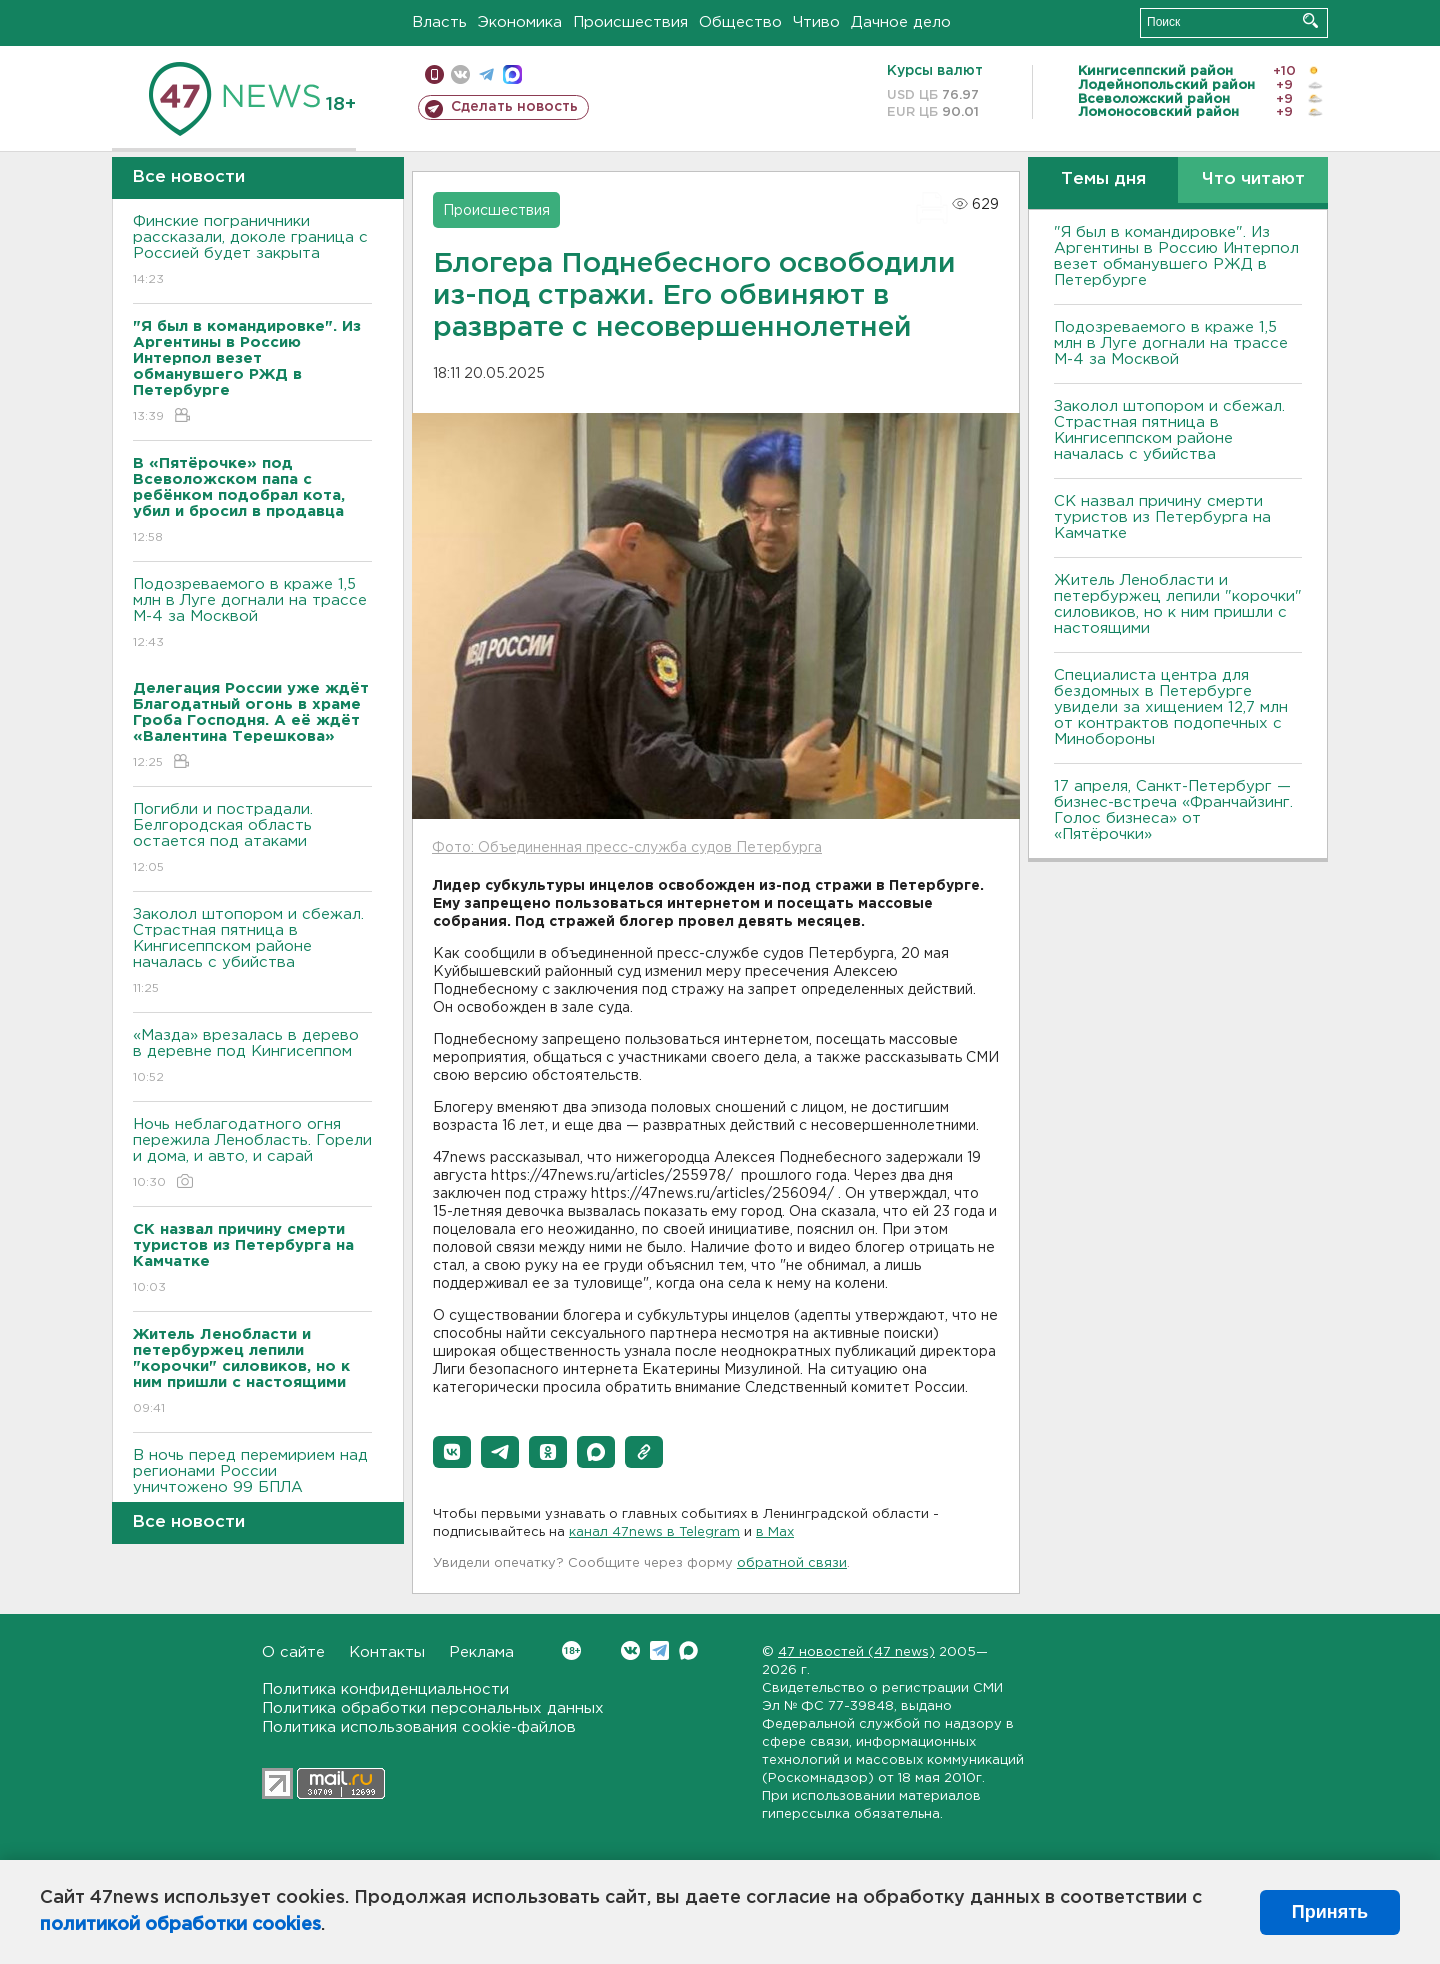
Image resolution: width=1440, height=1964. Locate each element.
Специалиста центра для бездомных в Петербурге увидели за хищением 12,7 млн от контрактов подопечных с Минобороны (1171, 707)
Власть (439, 22)
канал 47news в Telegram (654, 1532)
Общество (740, 22)
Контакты (387, 1652)
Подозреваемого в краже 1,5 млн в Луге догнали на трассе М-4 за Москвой (252, 614)
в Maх (775, 1532)
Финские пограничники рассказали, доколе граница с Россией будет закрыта (252, 251)
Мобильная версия (434, 74)
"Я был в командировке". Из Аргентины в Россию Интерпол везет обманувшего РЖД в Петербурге (1176, 256)
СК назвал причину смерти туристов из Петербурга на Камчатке (1162, 517)
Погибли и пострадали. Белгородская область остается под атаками (252, 839)
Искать (1310, 20)
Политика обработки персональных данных (433, 1708)
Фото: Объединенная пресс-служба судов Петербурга (627, 848)
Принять (1330, 1912)
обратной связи (792, 1563)
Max (688, 1650)
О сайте (293, 1652)
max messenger (512, 74)
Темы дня (1103, 179)
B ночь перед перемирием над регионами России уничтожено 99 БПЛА (252, 1485)
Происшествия (630, 22)
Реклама (481, 1652)
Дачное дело (901, 22)
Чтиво (816, 22)
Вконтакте (571, 1650)
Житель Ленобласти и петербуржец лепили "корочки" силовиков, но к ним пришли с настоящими (1178, 604)
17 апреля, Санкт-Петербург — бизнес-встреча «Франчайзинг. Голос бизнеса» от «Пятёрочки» (1173, 810)
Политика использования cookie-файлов (419, 1727)
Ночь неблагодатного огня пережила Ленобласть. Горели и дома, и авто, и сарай (252, 1154)
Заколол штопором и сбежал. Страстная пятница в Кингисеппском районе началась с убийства (252, 952)
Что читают (1253, 179)
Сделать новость (514, 107)
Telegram (659, 1650)
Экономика (520, 22)
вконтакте (460, 74)
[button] (452, 1452)
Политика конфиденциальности (385, 1689)
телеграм (486, 74)
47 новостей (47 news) (856, 1652)
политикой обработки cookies (180, 1925)
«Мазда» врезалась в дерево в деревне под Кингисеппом (252, 1057)
